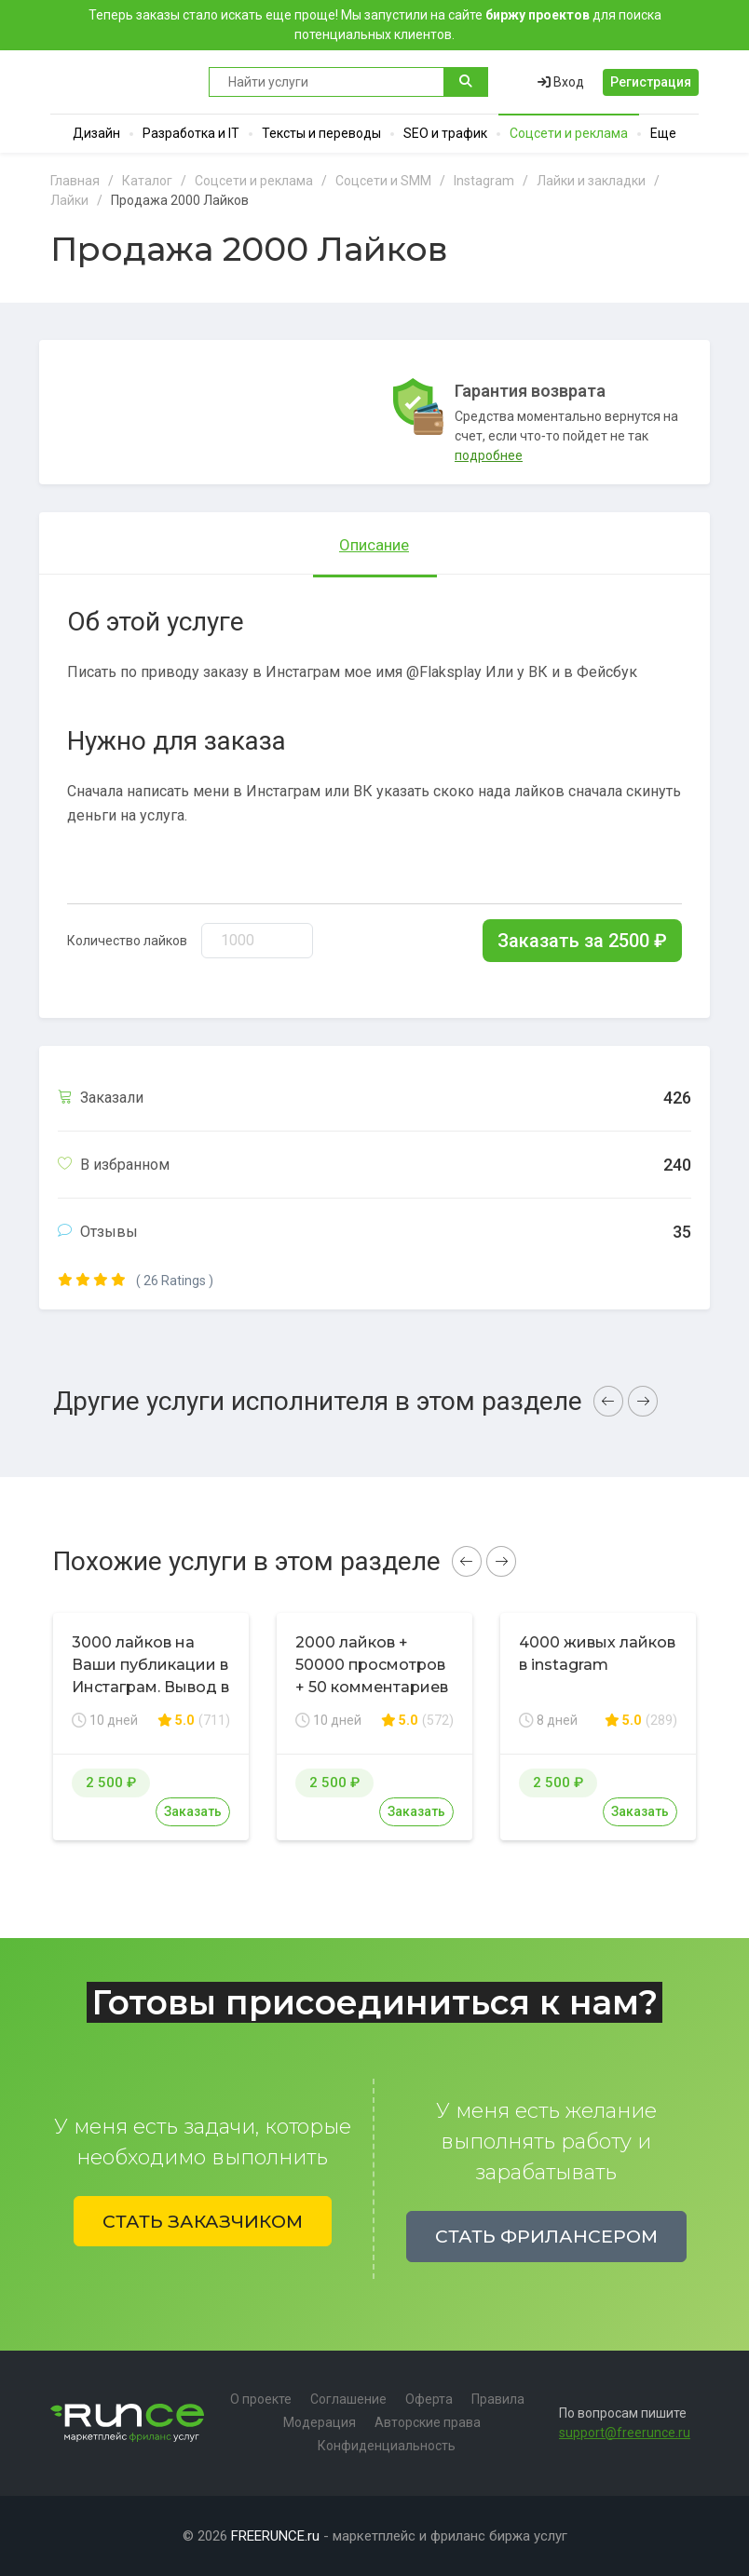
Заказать (193, 1811)
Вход (561, 82)
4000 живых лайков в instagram (597, 1654)
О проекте (261, 2399)
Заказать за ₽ (582, 940)
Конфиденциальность (387, 2445)
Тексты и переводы (321, 133)
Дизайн (96, 133)
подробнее (489, 455)
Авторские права (427, 2422)
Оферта (429, 2399)
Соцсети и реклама (569, 133)
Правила (497, 2399)
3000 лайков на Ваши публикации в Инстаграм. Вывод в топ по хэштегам (150, 1676)
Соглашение (348, 2399)
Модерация (319, 2422)
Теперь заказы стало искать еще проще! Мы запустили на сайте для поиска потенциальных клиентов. (375, 24)
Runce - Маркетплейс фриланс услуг (120, 82)
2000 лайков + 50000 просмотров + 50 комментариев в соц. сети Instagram (371, 1687)
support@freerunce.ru (624, 2432)
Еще (663, 133)
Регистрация (650, 82)
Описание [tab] (374, 545)
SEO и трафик (445, 133)
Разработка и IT (191, 133)
